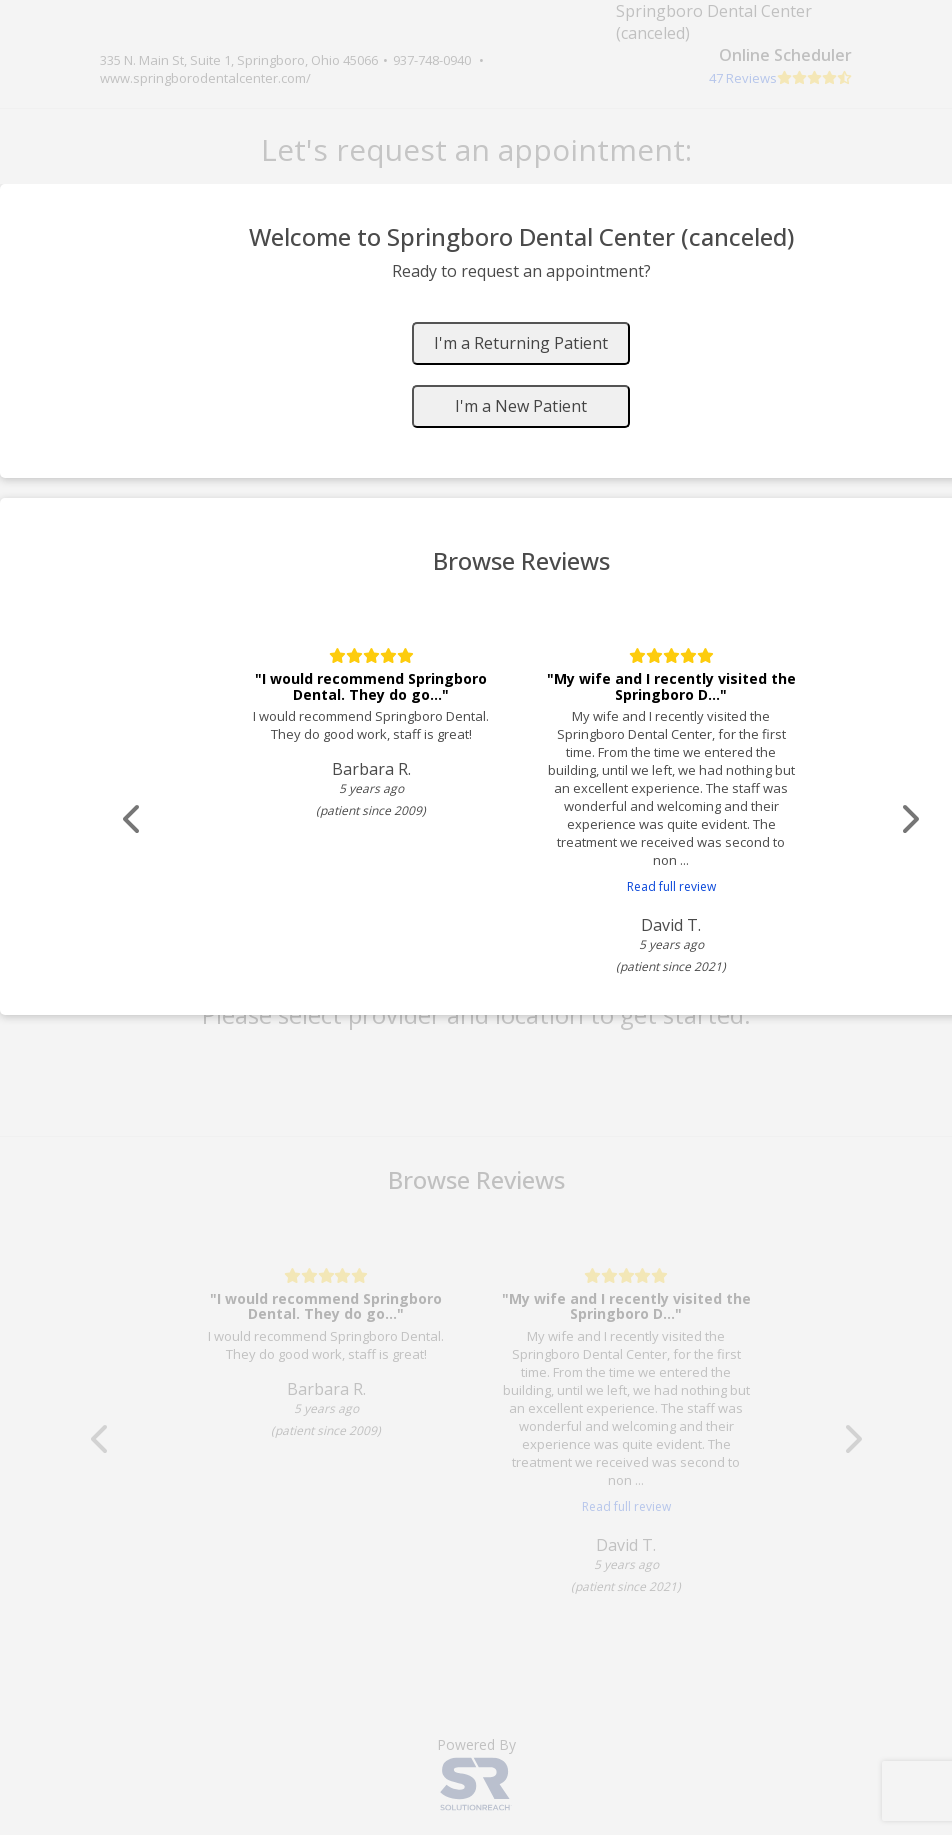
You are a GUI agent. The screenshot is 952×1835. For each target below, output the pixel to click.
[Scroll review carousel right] (915, 819)
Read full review (675, 886)
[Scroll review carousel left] (135, 819)
